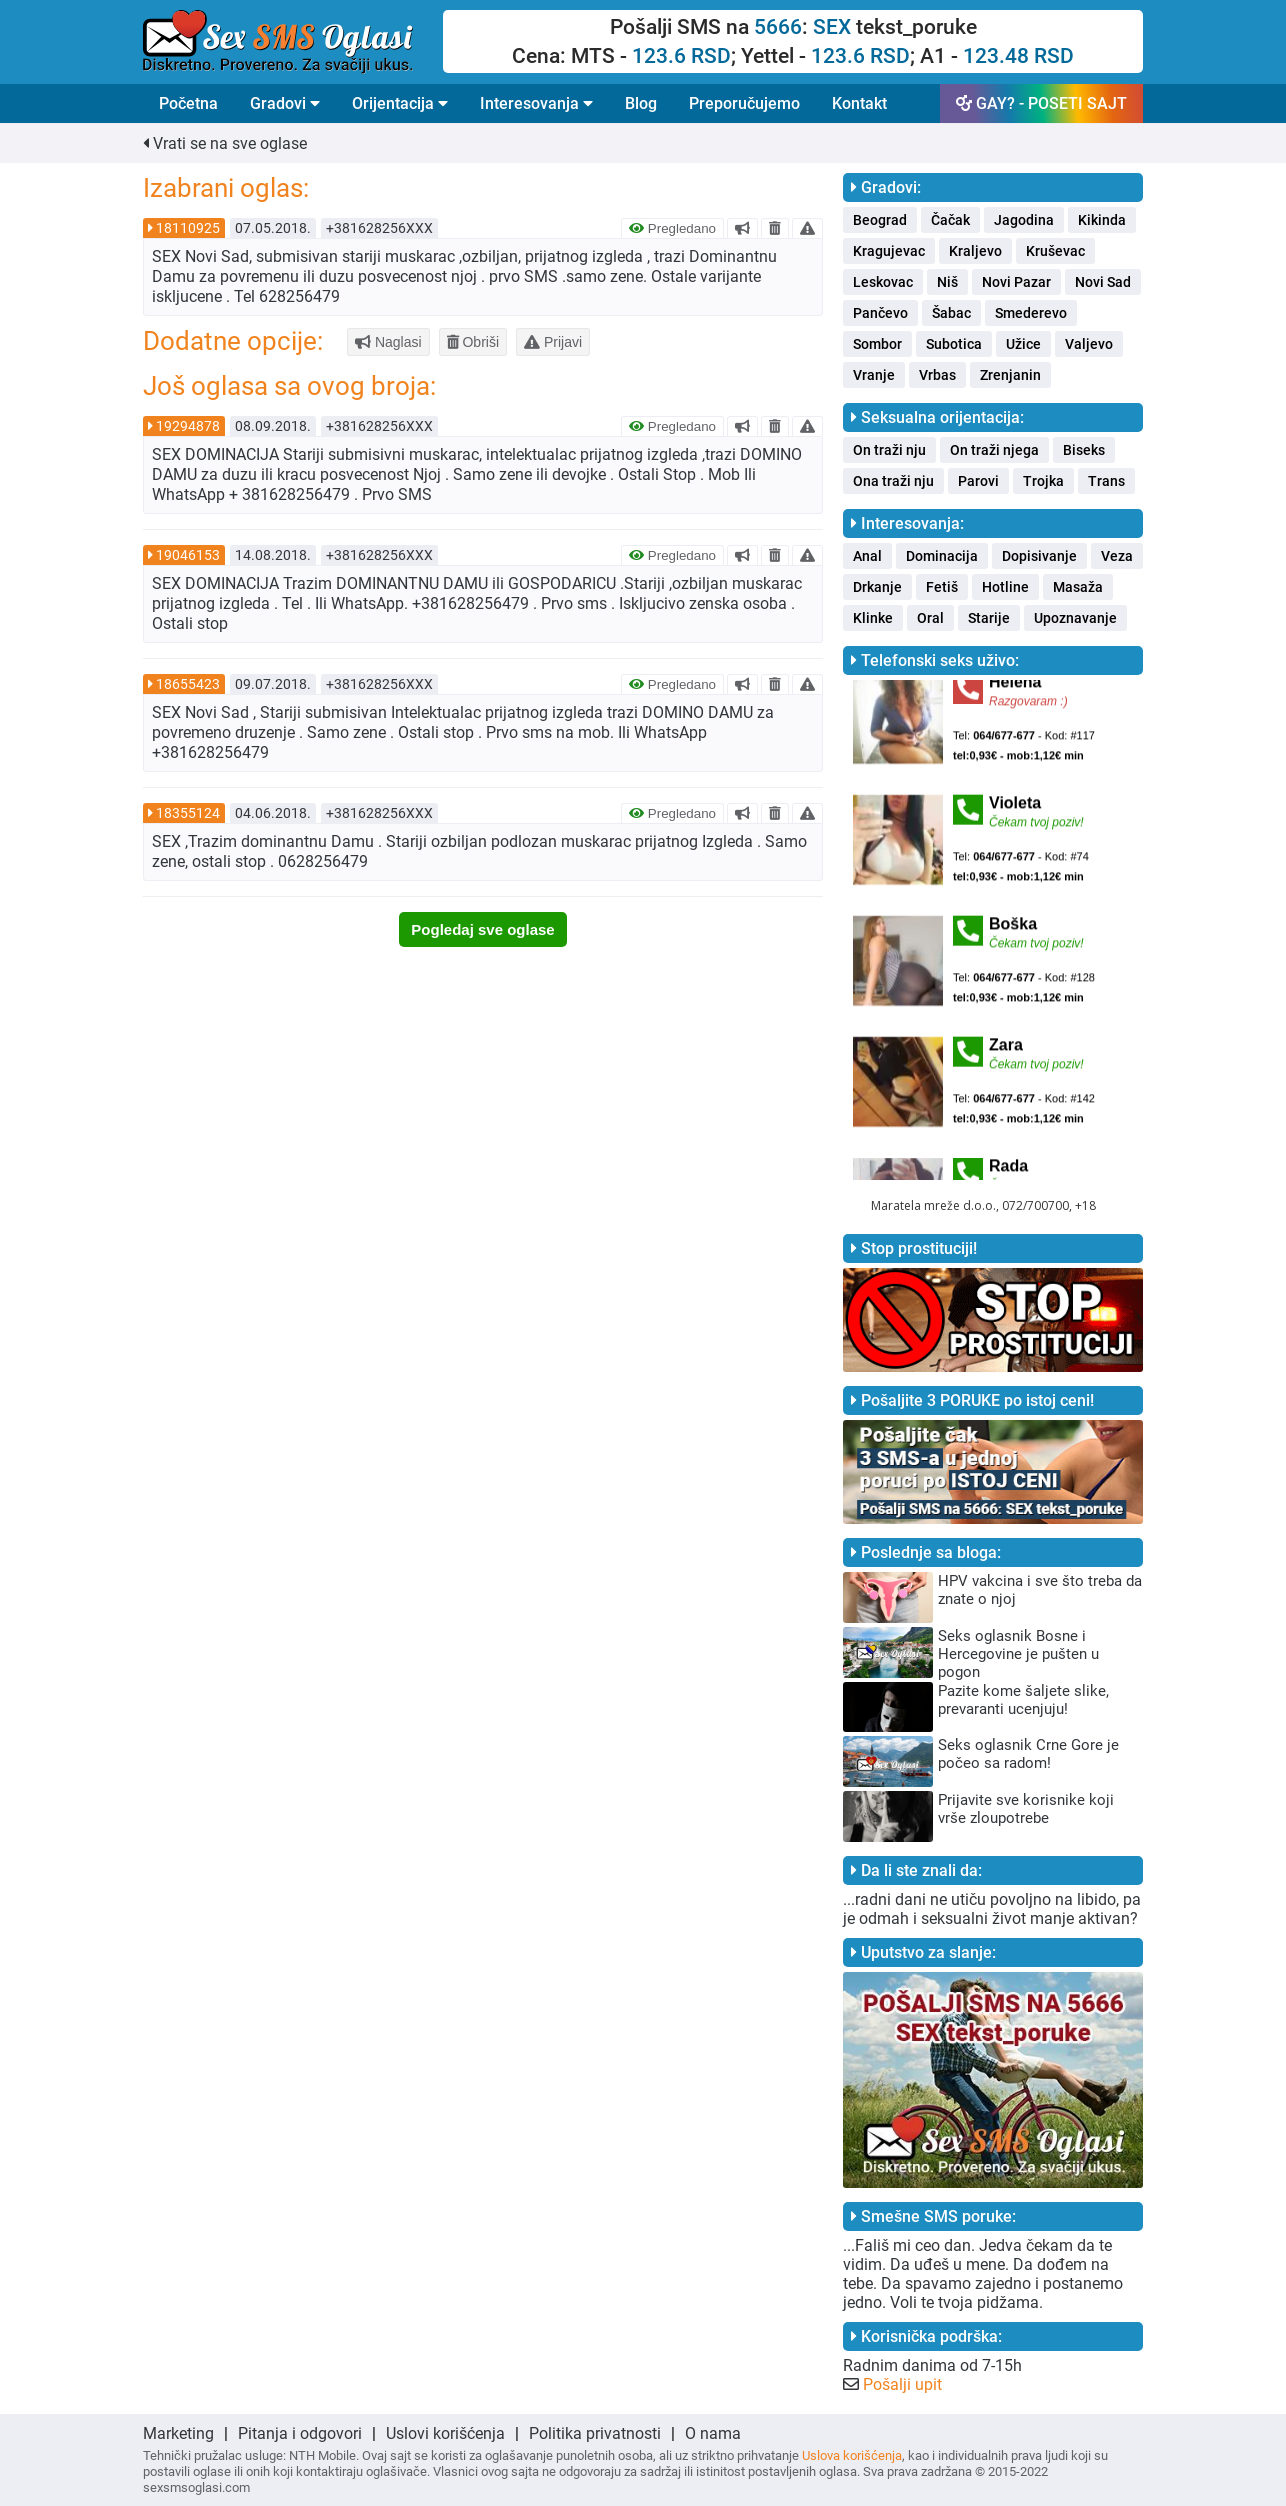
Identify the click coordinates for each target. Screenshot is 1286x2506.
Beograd (880, 220)
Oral (930, 618)
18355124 (188, 813)
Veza (1117, 556)
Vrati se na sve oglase (225, 143)
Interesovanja (536, 103)
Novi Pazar (1016, 282)
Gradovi (285, 103)
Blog (641, 103)
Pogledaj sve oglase (482, 929)
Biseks (1084, 450)
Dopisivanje (1039, 556)
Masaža (1078, 587)
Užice (1023, 344)
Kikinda (1102, 220)
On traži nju (889, 450)
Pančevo (880, 313)
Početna (188, 103)
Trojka (1043, 481)
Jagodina (1024, 220)
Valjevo (1089, 344)
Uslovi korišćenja (445, 2433)
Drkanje (877, 587)
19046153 (188, 555)
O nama (713, 2433)
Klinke (873, 618)
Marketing (178, 2433)
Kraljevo (975, 251)
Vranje (874, 375)
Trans (1106, 481)
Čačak (950, 220)
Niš (947, 282)
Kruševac (1055, 251)
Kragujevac (889, 251)
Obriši (473, 342)
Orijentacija (400, 103)
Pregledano (672, 228)
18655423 (188, 684)
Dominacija (942, 556)
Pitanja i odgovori (300, 2433)
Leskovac (883, 282)
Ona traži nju (893, 481)
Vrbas (937, 375)
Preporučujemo (744, 103)
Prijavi (553, 342)
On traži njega (994, 450)
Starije (989, 618)
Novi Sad (1103, 282)
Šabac (951, 313)
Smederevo (1031, 313)
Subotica (954, 344)
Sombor (877, 344)
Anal (867, 556)
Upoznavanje (1075, 618)
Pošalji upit (902, 2384)
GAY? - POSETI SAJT (1041, 103)
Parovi (978, 481)
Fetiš (942, 587)
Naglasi (388, 342)
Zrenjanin (1010, 375)
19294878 (188, 426)
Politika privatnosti (595, 2433)
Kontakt (859, 103)
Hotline (1005, 587)
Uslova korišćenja (852, 2455)
